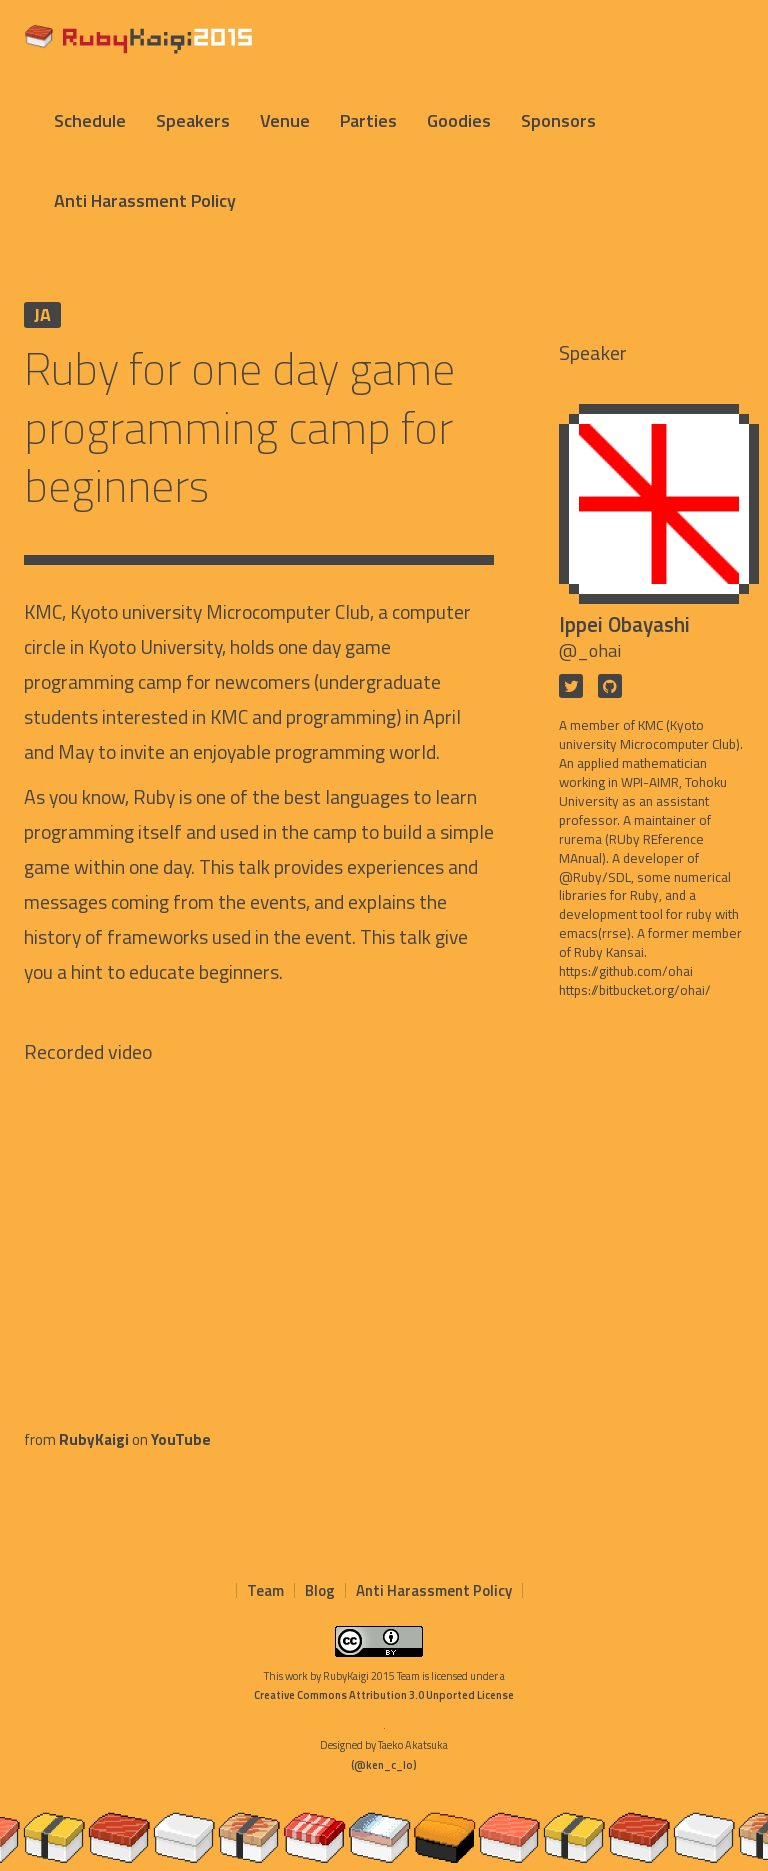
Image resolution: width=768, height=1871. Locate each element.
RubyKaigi (94, 1439)
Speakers (193, 120)
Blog (320, 1590)
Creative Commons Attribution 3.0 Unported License (384, 1695)
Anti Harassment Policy (145, 200)
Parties (368, 120)
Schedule (90, 120)
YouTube (181, 1439)
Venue (285, 120)
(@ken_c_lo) (384, 1765)
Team (265, 1590)
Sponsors (558, 120)
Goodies (459, 120)
